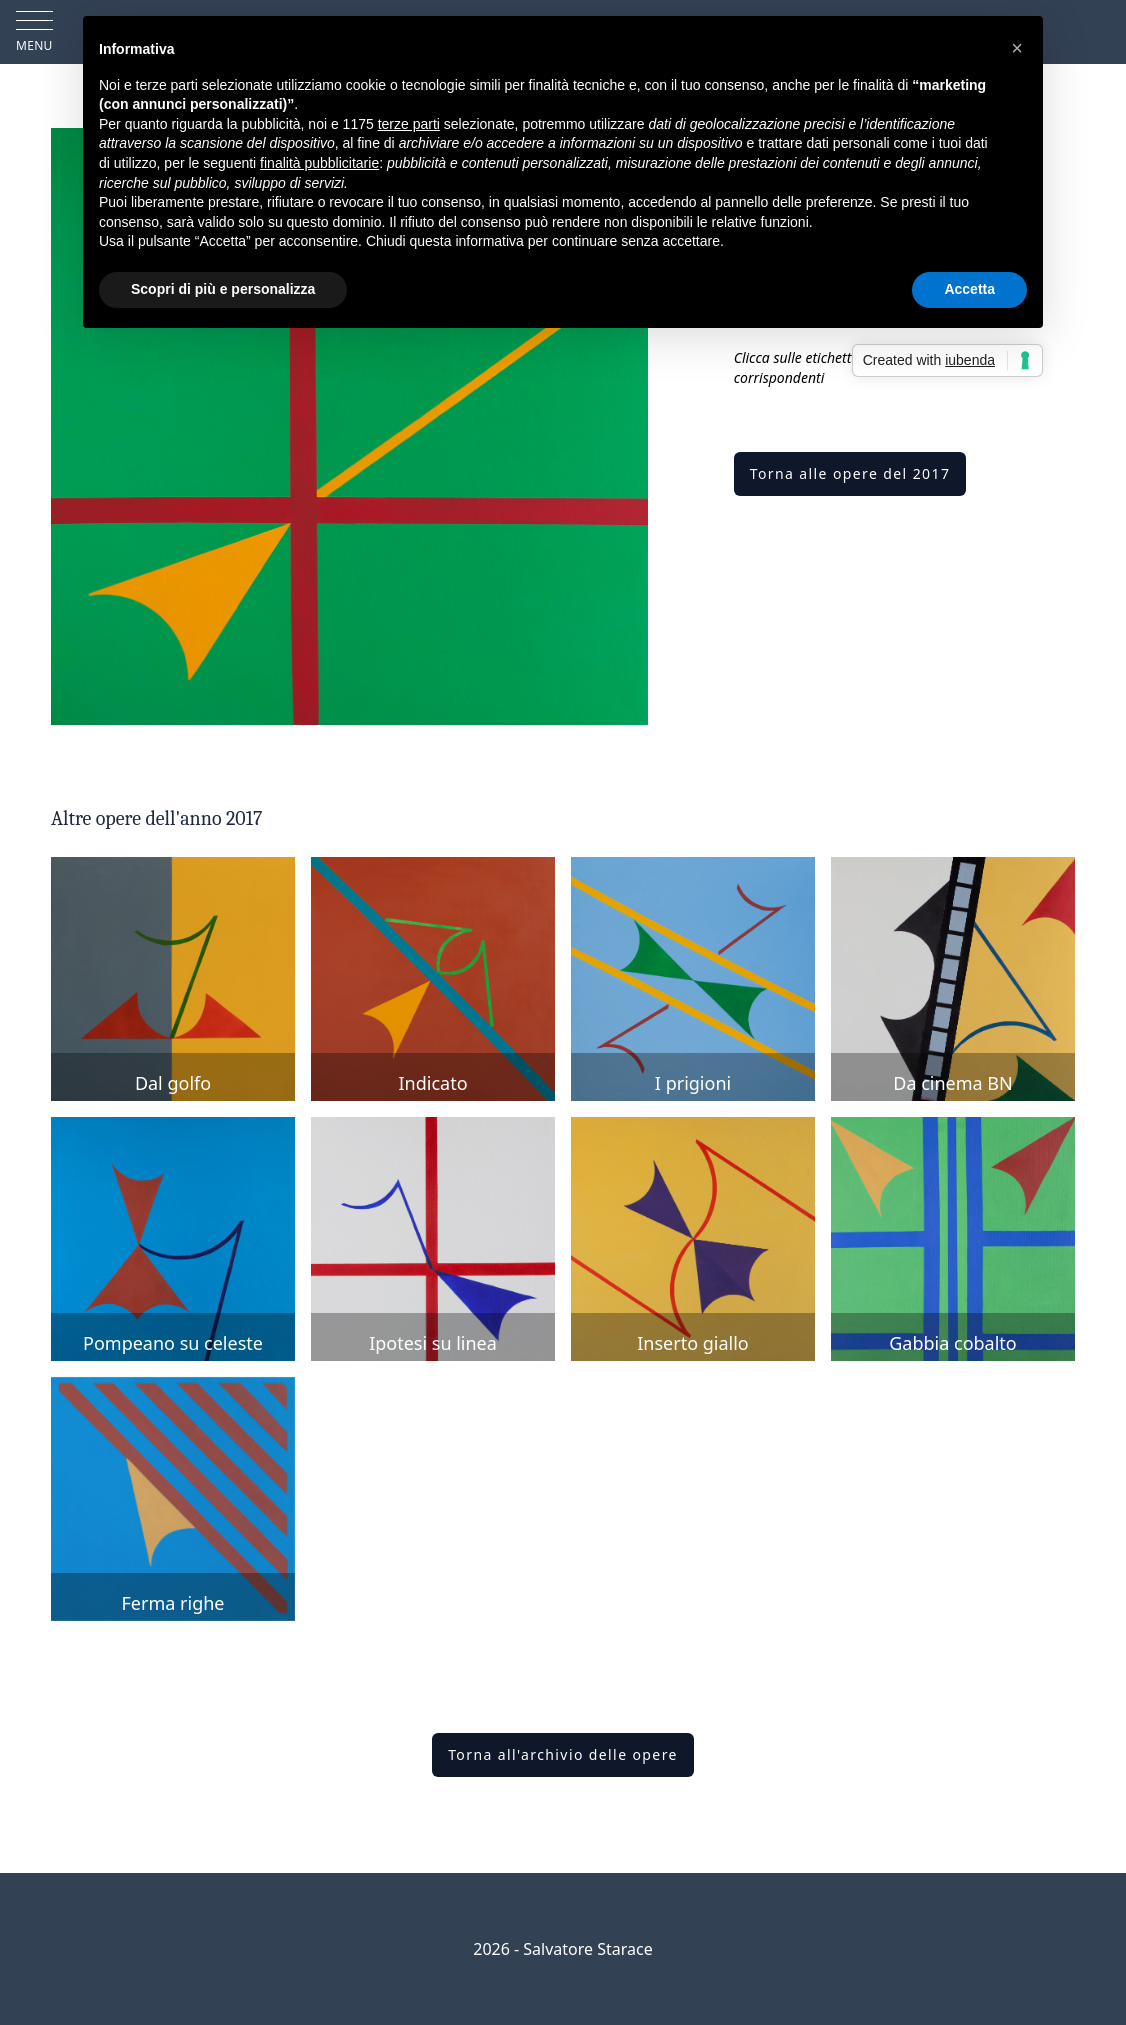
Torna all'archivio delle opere (563, 1754)
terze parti (409, 124)
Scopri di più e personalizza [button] (223, 289)
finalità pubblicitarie (319, 163)
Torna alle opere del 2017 (850, 473)
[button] (1017, 48)
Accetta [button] (969, 289)
